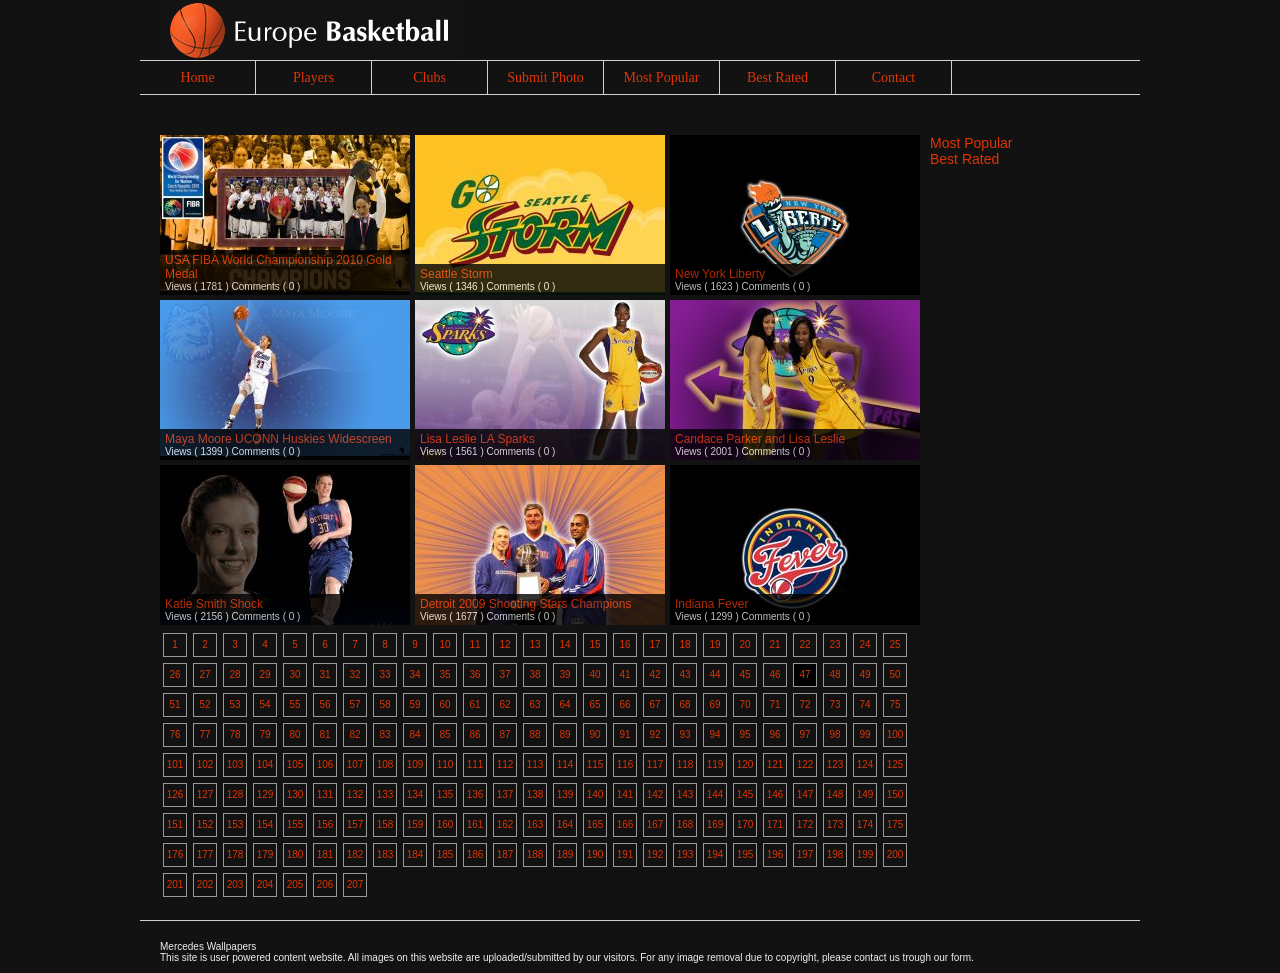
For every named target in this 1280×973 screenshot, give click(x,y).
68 (684, 704)
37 (504, 674)
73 (834, 704)
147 (805, 794)
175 (895, 824)
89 (564, 734)
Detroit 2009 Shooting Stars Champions (525, 604)
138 (535, 794)
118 (685, 764)
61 (474, 704)
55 (294, 704)
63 (534, 704)
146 (775, 794)
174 (865, 824)
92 (654, 734)
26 (174, 674)
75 (894, 704)
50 (894, 674)
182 (355, 854)
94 (714, 734)
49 (864, 674)
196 (775, 854)
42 (654, 674)
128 (235, 794)
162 (505, 824)
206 (325, 884)
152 (205, 824)
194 (715, 854)
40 (594, 674)
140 (595, 794)
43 (684, 674)
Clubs (429, 77)
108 (385, 764)
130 (295, 794)
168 (685, 824)
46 (774, 674)
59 (414, 704)
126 (175, 794)
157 (355, 824)
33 (384, 674)
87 (504, 734)
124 (865, 764)
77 (204, 734)
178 (235, 854)
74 (864, 704)
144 (715, 794)
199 (865, 854)
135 (445, 794)
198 (835, 854)
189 (565, 854)
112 (505, 764)
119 (715, 764)
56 (324, 704)
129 (265, 794)
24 (864, 644)
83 (384, 734)
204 (265, 884)
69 (714, 704)
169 (715, 824)
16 (624, 644)
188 (535, 854)
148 (835, 794)
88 (534, 734)
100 (895, 734)
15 (594, 644)
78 (234, 734)
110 (445, 764)
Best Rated (777, 77)
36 (474, 674)
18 (684, 644)
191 (625, 854)
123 (835, 764)
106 (325, 764)
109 (415, 764)
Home (197, 77)
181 (325, 854)
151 (175, 824)
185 (445, 854)
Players (313, 77)
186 (475, 854)
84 (414, 734)
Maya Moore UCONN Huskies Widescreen (278, 439)
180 (295, 854)
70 (744, 704)
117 (655, 764)
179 (265, 854)
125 (895, 764)
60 (444, 704)
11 (474, 644)
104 (265, 764)
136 (475, 794)
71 (774, 704)
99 (864, 734)
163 (535, 824)
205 (295, 884)
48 (834, 674)
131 (325, 794)
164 (565, 824)
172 (805, 824)
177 (205, 854)
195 (745, 854)
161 (475, 824)
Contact (894, 77)
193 (685, 854)
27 (204, 674)
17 (654, 644)
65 (594, 704)
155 (295, 824)
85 (444, 734)
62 (504, 704)
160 (445, 824)
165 (595, 824)
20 (744, 644)
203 (235, 884)
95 (744, 734)
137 (505, 794)
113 (535, 764)
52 (204, 704)
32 (354, 674)
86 (474, 734)
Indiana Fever (711, 604)
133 (385, 794)
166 (625, 824)
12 (504, 644)
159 (415, 824)
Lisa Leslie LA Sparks (477, 439)
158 (385, 824)
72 (804, 704)
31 (324, 674)
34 (414, 674)
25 (894, 644)
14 (564, 644)
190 (595, 854)
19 (714, 644)
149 (865, 794)
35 (444, 674)
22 (804, 644)
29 (264, 674)
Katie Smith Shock (214, 604)
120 (745, 764)
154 (265, 824)
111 (475, 764)
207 (355, 884)
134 (415, 794)
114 (565, 764)
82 (354, 734)
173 (835, 824)
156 (325, 824)
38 (534, 674)
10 (444, 644)
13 (534, 644)
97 (804, 734)
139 (565, 794)
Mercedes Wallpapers (208, 946)
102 (205, 764)
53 (234, 704)
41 (624, 674)
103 (235, 764)
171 (775, 824)
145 (745, 794)
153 (235, 824)
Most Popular (662, 77)
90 (594, 734)
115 (595, 764)
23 (834, 644)
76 (174, 734)
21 (774, 644)
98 (834, 734)
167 (655, 824)
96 (774, 734)
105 (295, 764)
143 (685, 794)
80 (294, 734)
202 (205, 884)
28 (234, 674)
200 (895, 854)
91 (624, 734)
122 (805, 764)
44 (714, 674)
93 (684, 734)
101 (175, 764)
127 (205, 794)
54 (264, 704)
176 (175, 854)
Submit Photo (545, 77)
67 (654, 704)
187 (505, 854)
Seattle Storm (456, 274)
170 (745, 824)
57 (354, 704)
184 (415, 854)
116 (625, 764)
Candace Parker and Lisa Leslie (760, 439)
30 (294, 674)
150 (895, 794)
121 (775, 764)
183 (385, 854)
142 (655, 794)
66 (624, 704)
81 (324, 734)
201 (175, 884)
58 (384, 704)
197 (805, 854)
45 (744, 674)
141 (625, 794)
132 (355, 794)
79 (264, 734)
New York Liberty (720, 274)
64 (564, 704)
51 (174, 704)
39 (564, 674)
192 (655, 854)
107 (355, 764)
